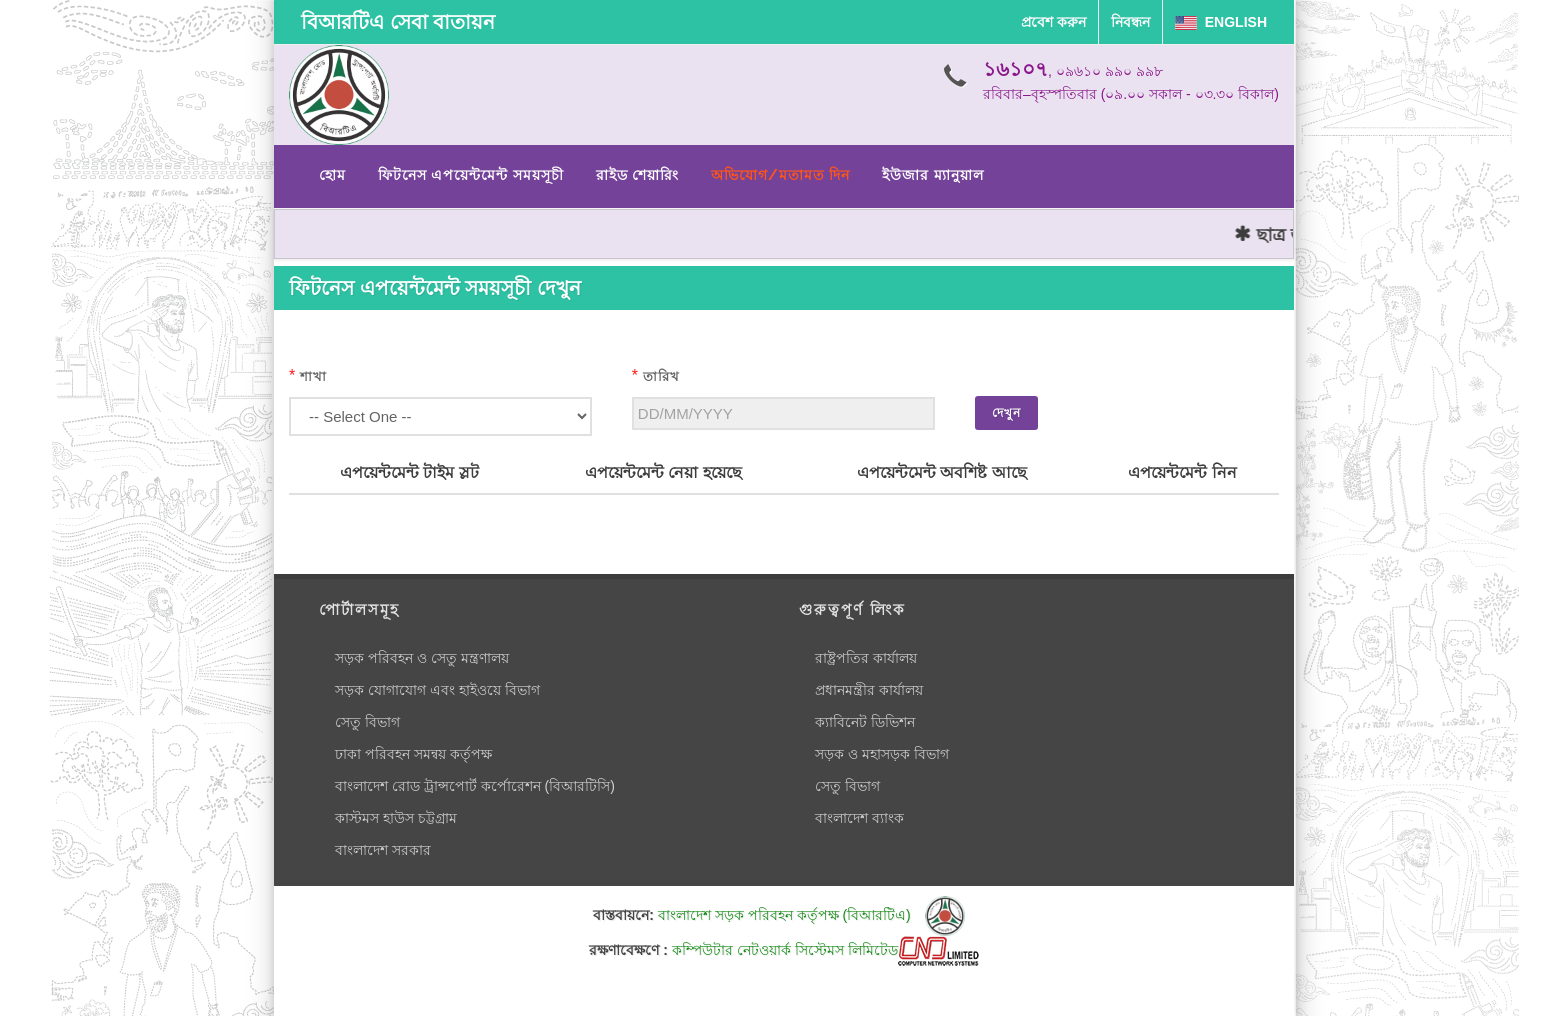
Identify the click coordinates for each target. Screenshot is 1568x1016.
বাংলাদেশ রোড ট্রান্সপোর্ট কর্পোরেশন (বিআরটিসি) (475, 786)
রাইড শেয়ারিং (637, 175)
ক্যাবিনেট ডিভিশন (865, 722)
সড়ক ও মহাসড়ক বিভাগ (882, 754)
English (1221, 22)
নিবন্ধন (1130, 22)
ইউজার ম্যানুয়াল (932, 175)
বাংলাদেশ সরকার (383, 850)
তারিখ (661, 376)
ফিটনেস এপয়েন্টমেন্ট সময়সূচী (471, 175)
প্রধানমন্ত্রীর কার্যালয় (869, 690)
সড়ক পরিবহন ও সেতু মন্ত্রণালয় (422, 658)
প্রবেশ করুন (1053, 22)
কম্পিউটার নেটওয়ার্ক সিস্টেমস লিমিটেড (825, 950)
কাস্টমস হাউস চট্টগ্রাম (396, 818)
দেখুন (1006, 413)
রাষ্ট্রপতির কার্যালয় (866, 658)
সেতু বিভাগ (367, 722)
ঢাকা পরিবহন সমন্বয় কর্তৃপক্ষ (413, 754)
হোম (332, 175)
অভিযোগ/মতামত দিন (780, 175)
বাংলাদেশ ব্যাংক (859, 818)
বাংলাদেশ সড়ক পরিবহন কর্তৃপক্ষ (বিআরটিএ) (811, 915)
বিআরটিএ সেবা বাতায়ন (398, 22)
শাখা (313, 376)
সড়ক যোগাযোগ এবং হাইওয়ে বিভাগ (437, 690)
